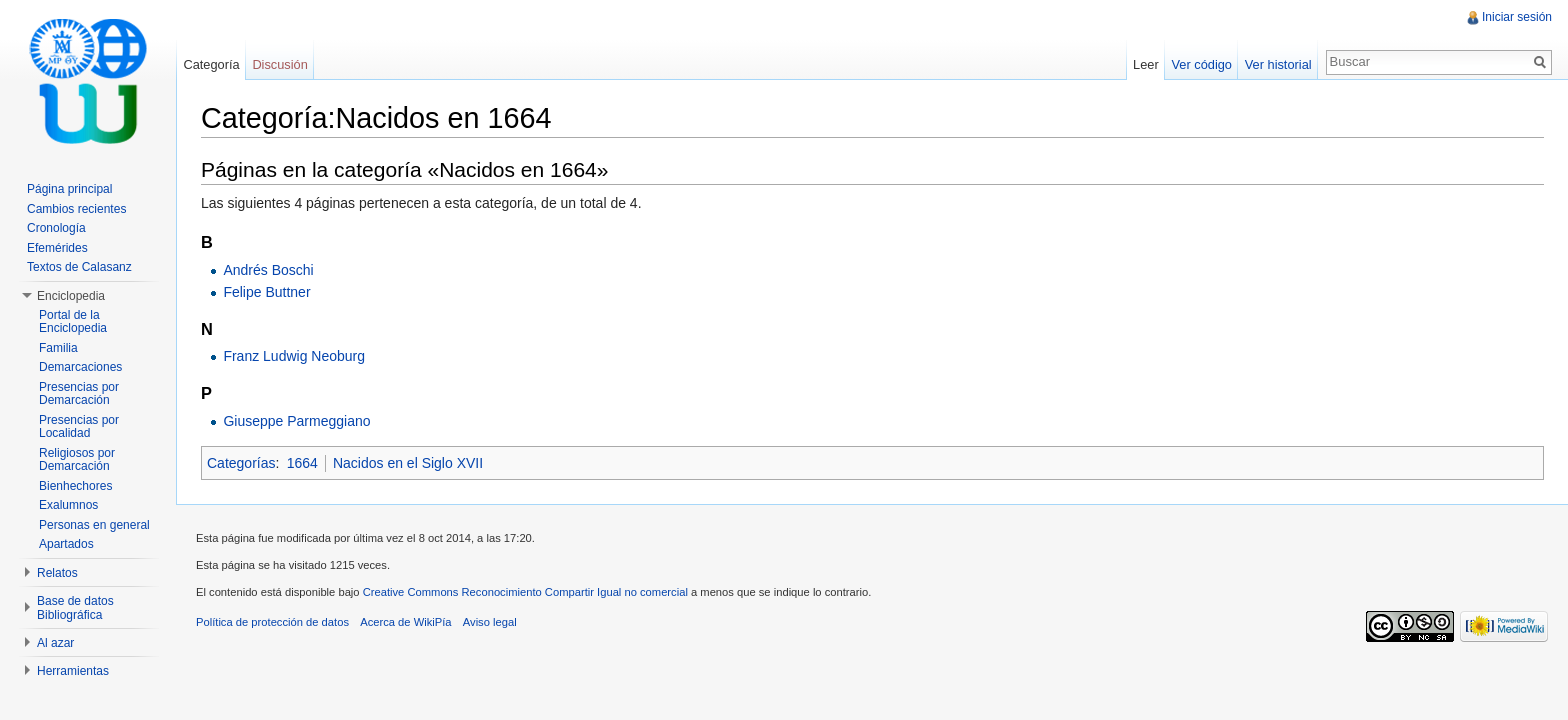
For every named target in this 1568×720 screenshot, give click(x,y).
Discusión (279, 64)
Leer (1146, 64)
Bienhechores (75, 486)
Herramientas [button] (73, 671)
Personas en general (94, 525)
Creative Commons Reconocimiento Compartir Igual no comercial (525, 592)
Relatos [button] (57, 573)
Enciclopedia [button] (71, 296)
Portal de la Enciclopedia (73, 322)
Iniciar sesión (1517, 17)
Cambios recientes (76, 209)
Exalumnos (68, 505)
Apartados (66, 544)
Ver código (1201, 64)
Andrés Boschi (268, 270)
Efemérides (57, 248)
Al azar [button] (55, 643)
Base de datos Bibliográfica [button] (75, 608)
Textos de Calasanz (79, 267)
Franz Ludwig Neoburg (294, 356)
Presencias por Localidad (79, 427)
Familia (58, 348)
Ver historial (1278, 64)
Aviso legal (490, 622)
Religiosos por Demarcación (77, 460)
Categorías (241, 463)
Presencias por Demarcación (79, 394)
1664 (302, 463)
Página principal (69, 189)
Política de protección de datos (272, 622)
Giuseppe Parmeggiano (296, 421)
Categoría (211, 64)
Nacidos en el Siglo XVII (408, 463)
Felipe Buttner (266, 292)
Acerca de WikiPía (405, 622)
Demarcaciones (80, 367)
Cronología (56, 228)
